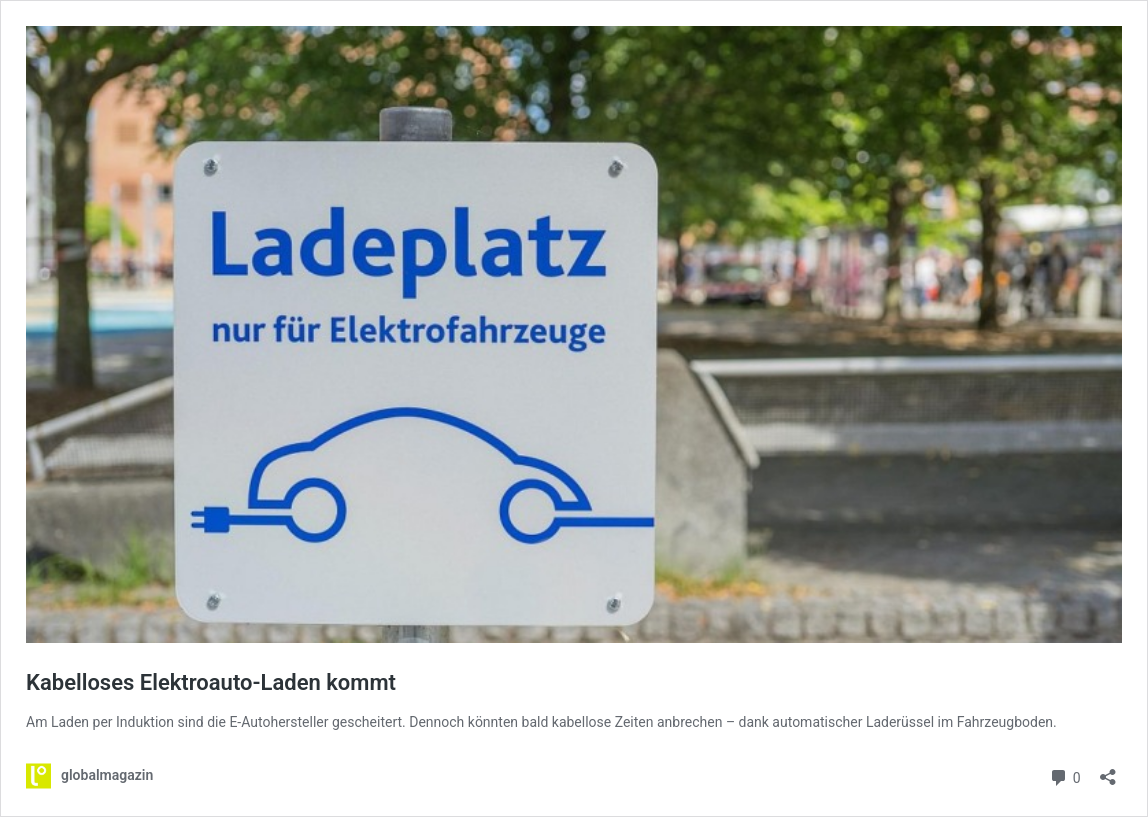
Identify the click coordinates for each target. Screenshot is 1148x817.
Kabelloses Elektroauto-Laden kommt (211, 682)
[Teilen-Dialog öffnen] (1108, 770)
